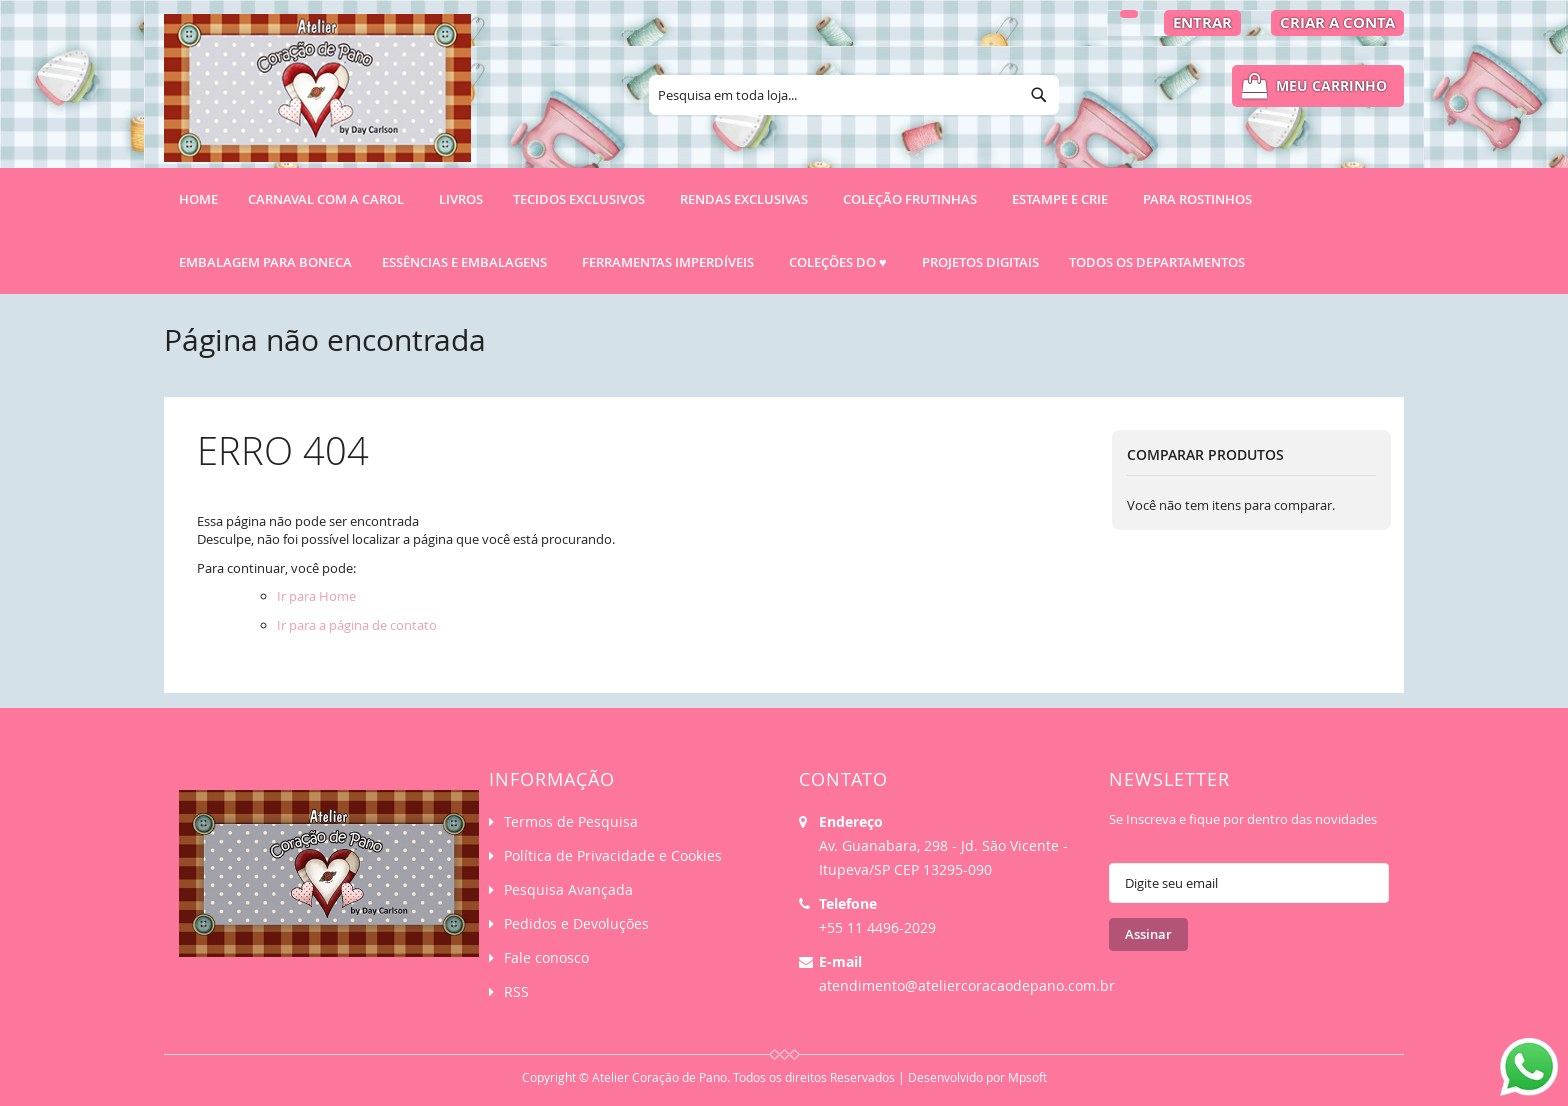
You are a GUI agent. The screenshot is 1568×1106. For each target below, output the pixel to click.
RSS (516, 991)
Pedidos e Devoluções (576, 923)
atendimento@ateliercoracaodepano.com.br (967, 985)
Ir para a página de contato (357, 625)
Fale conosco (546, 957)
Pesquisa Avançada (568, 889)
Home (198, 199)
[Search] (1039, 95)
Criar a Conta (1337, 22)
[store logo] (317, 97)
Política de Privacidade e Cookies (613, 855)
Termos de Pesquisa (571, 821)
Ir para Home (316, 596)
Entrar (1202, 22)
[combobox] (854, 95)
